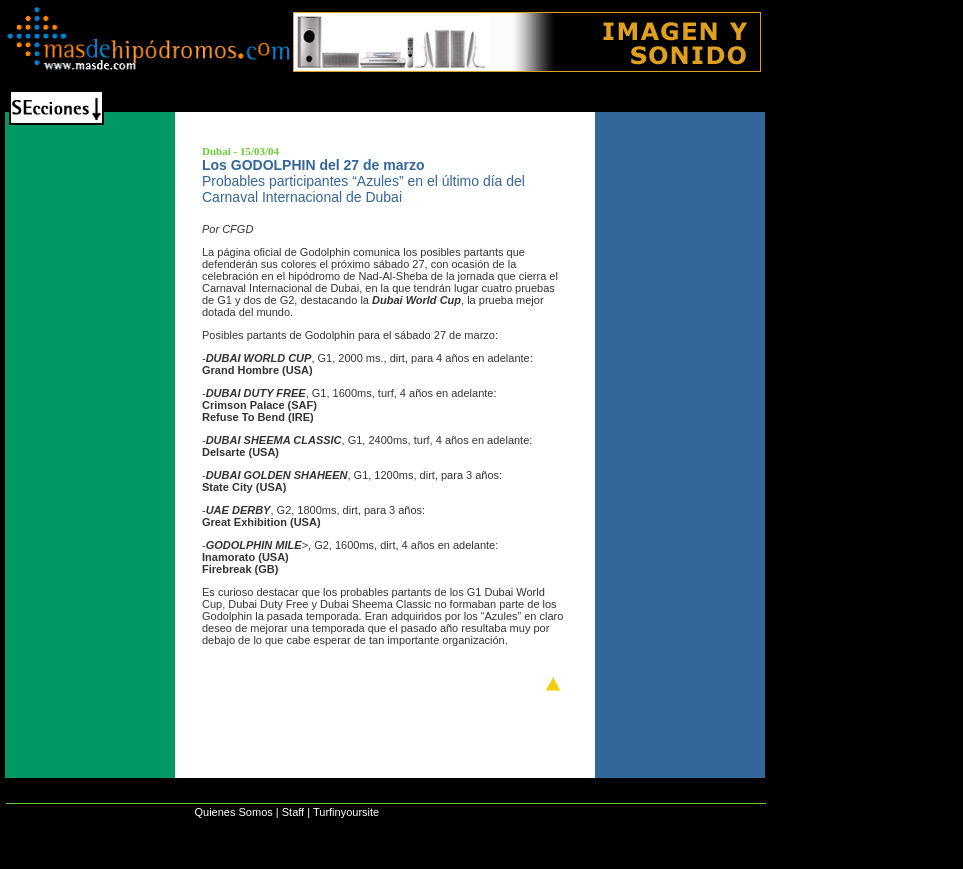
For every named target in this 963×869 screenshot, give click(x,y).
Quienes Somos (233, 812)
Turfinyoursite (346, 812)
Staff (293, 812)
